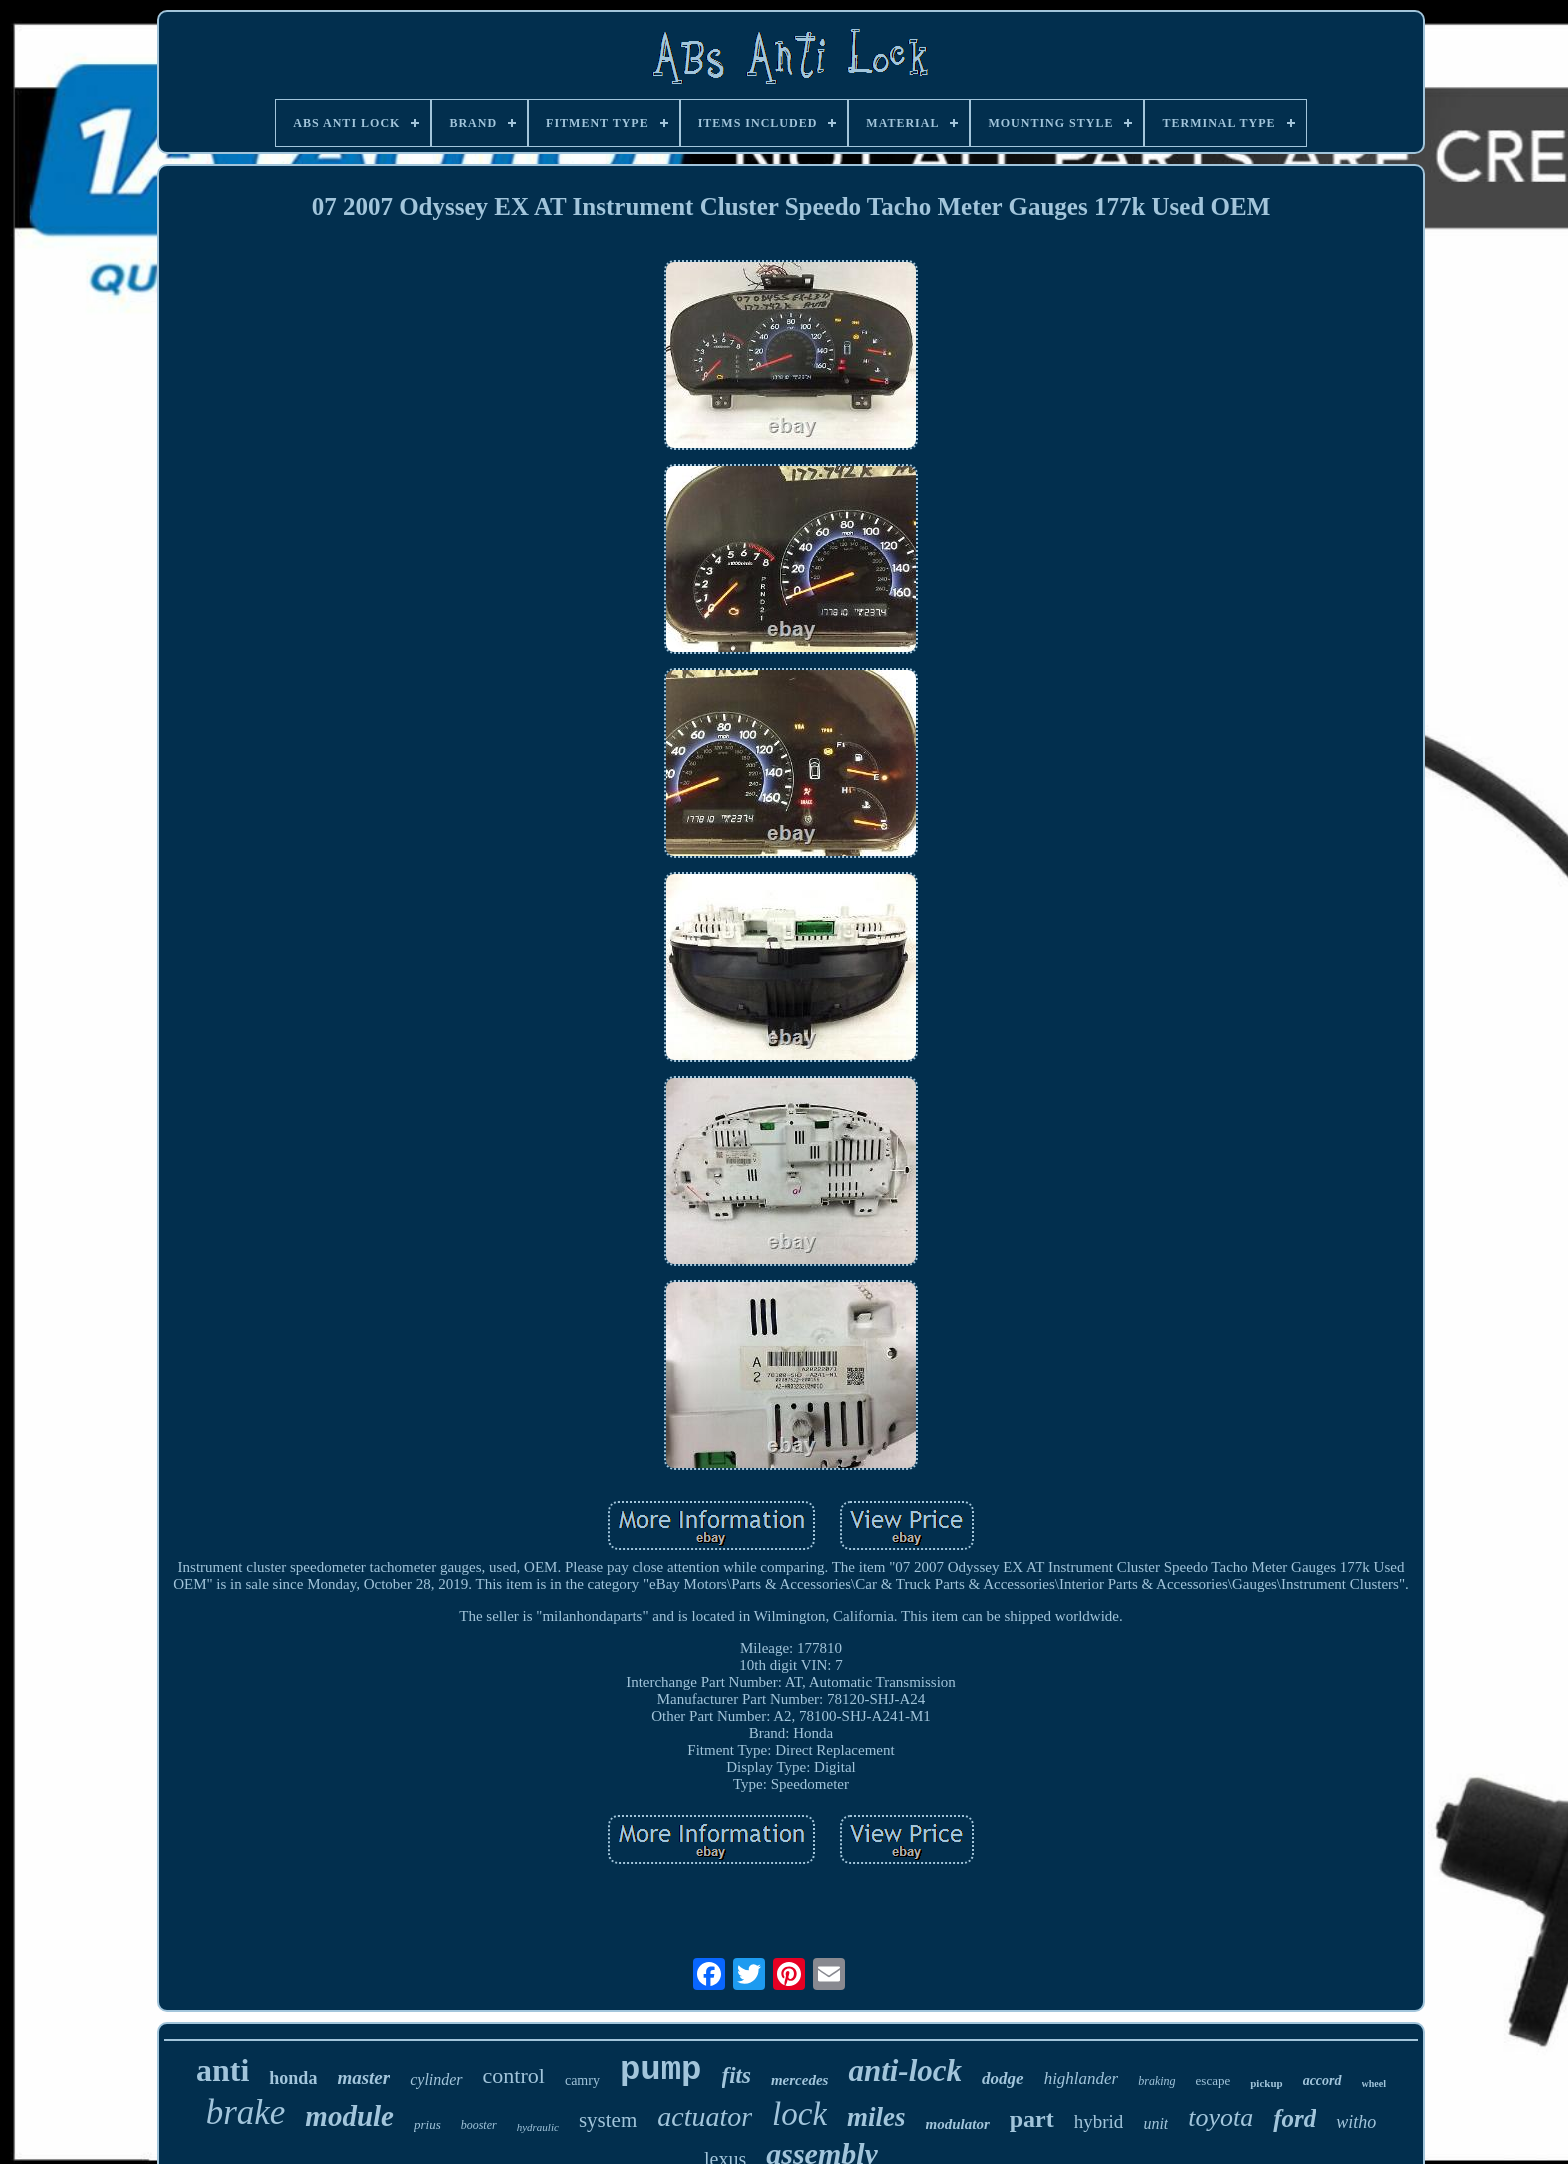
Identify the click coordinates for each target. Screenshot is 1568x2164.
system (608, 2120)
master (363, 2077)
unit (1155, 2123)
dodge (1003, 2078)
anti (222, 2070)
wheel (1374, 2083)
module (349, 2116)
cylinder (436, 2079)
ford (1294, 2118)
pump (661, 2070)
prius (427, 2124)
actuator (704, 2116)
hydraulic (538, 2127)
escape (1213, 2080)
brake (246, 2112)
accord (1322, 2080)
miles (876, 2117)
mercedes (799, 2080)
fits (736, 2075)
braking (1156, 2081)
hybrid (1099, 2121)
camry (582, 2080)
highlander (1081, 2078)
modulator (958, 2124)
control (514, 2075)
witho (1356, 2122)
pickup (1266, 2083)
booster (479, 2125)
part (1032, 2119)
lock (799, 2114)
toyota (1220, 2117)
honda (293, 2078)
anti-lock (905, 2070)
